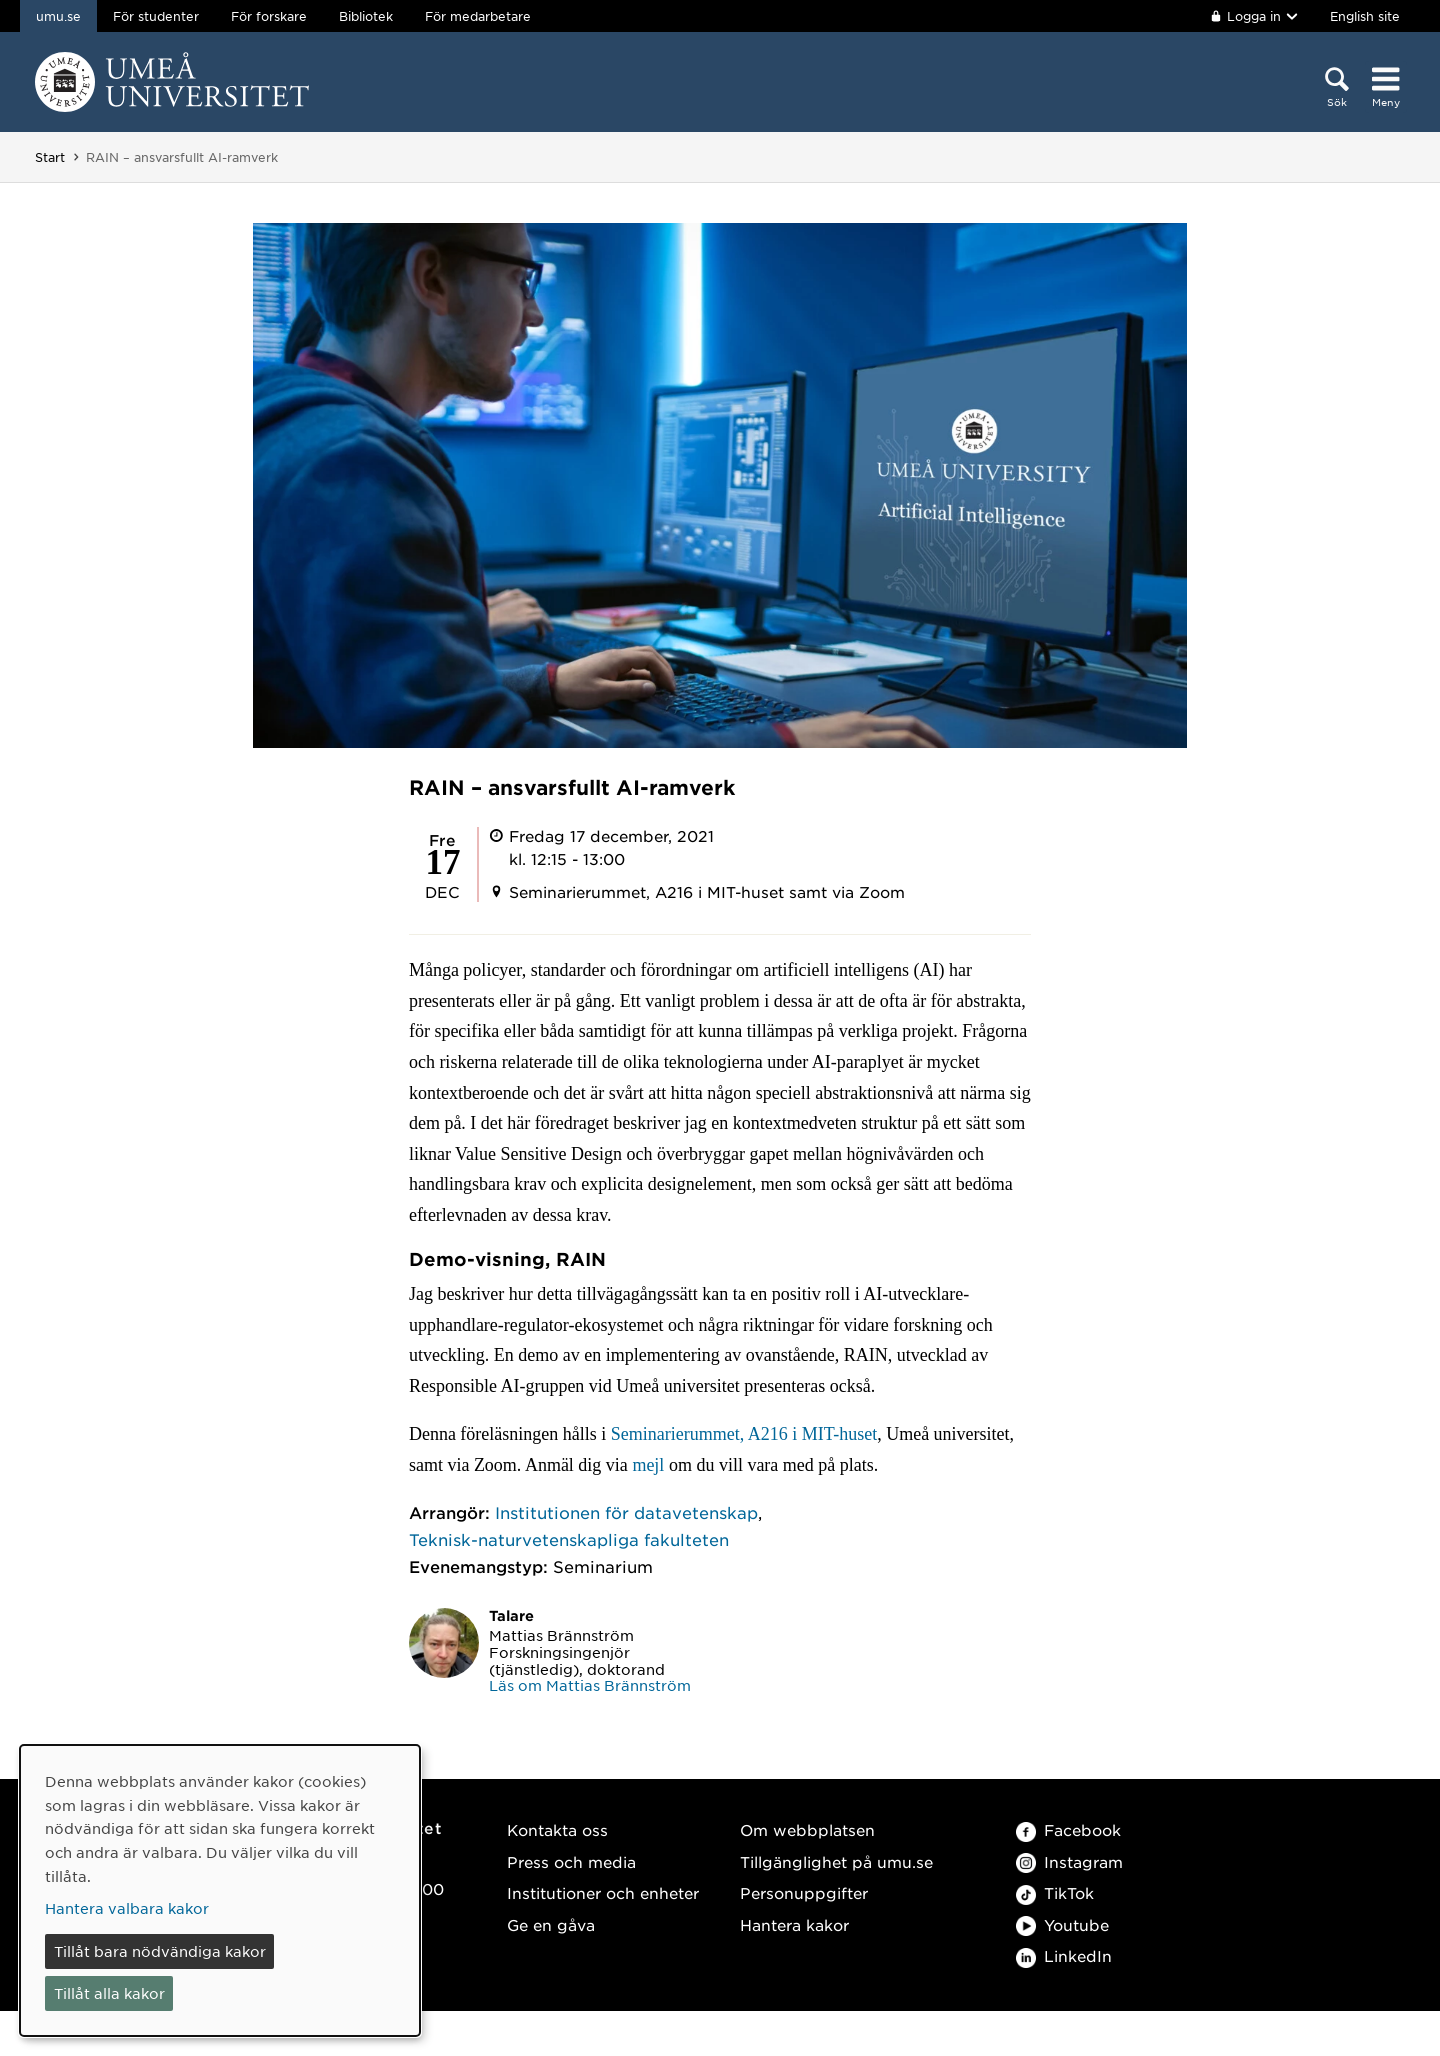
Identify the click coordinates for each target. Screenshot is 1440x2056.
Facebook (1068, 1829)
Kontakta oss (557, 1829)
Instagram (1069, 1861)
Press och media (571, 1861)
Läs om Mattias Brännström (590, 1685)
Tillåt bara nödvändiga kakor (160, 1951)
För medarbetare (478, 16)
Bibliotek (366, 16)
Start (50, 157)
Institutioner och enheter (603, 1892)
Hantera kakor (794, 1924)
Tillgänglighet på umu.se (836, 1861)
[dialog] (220, 1890)
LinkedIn (1064, 1955)
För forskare (269, 16)
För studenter (156, 16)
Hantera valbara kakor (127, 1908)
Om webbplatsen (807, 1829)
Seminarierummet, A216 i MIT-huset (744, 1434)
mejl (650, 1465)
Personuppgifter (804, 1892)
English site (1365, 16)
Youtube (1062, 1924)
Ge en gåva (551, 1924)
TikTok (1055, 1892)
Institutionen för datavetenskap (626, 1512)
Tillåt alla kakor (109, 1993)
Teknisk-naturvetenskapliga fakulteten (569, 1539)
